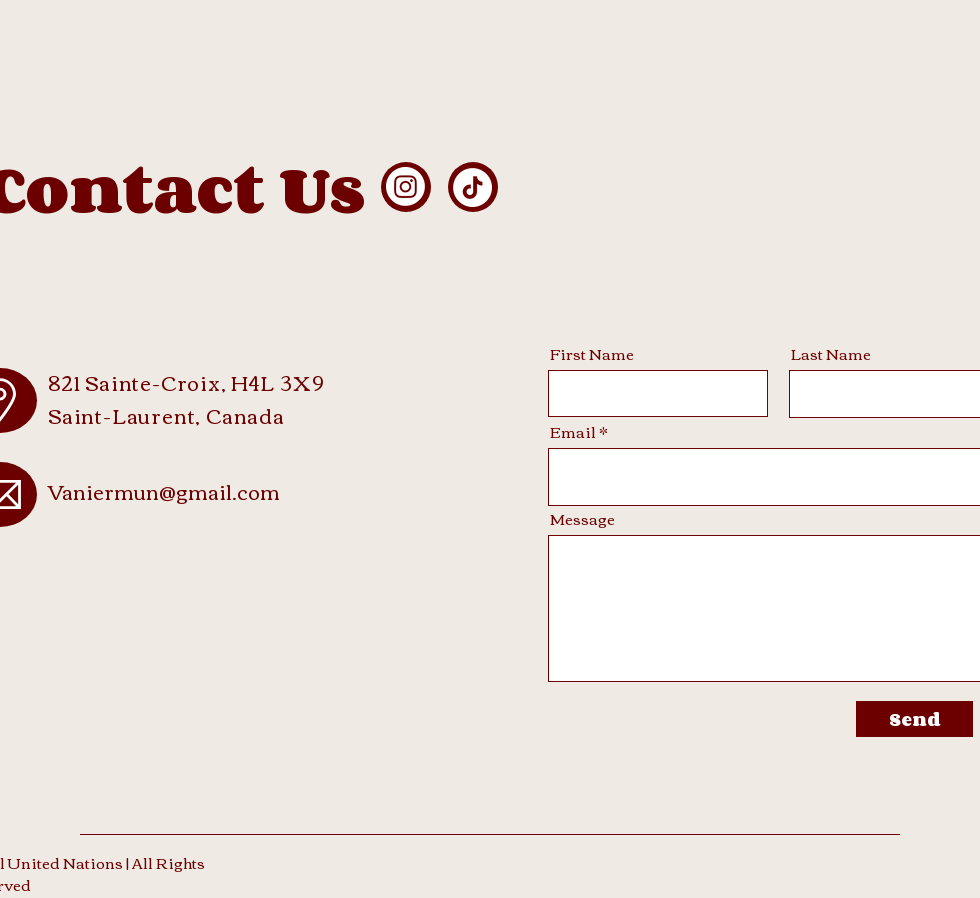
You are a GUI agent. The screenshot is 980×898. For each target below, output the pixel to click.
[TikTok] (472, 187)
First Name (592, 353)
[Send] (914, 719)
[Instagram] (405, 186)
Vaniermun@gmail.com (164, 490)
